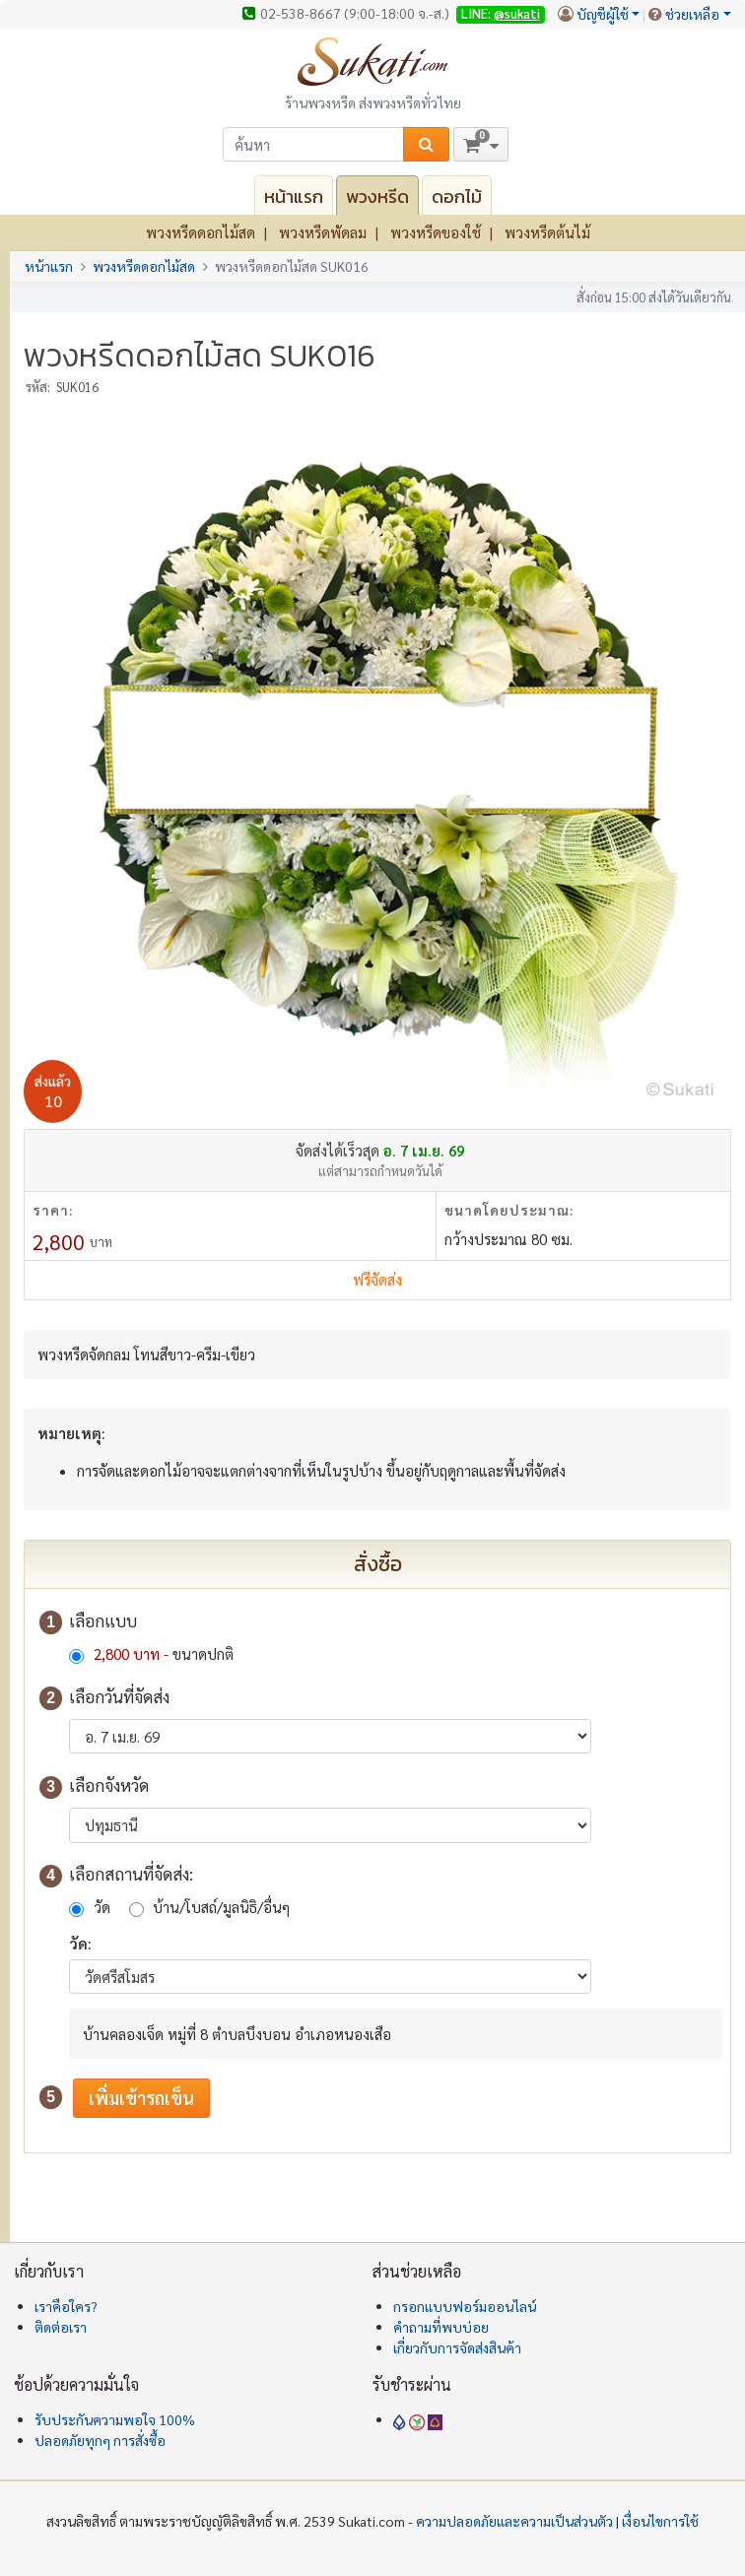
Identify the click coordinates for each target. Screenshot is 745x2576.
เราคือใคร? (66, 2306)
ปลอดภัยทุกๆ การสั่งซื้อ (100, 2440)
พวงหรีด (377, 196)
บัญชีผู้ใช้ (602, 14)
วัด (102, 1906)
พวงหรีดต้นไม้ (547, 232)
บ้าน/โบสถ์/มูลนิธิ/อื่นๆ (221, 1906)
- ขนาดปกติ (162, 1653)
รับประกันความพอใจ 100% (114, 2419)
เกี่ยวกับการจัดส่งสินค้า (457, 2347)
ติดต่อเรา (60, 2327)
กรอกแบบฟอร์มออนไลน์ (464, 2306)
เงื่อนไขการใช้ (660, 2521)
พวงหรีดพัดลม (323, 232)
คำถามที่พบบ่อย (441, 2327)
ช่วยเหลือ (692, 14)
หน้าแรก (293, 196)
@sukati (517, 13)
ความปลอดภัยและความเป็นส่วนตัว (514, 2521)
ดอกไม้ (457, 196)
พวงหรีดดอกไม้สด (200, 232)
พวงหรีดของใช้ (435, 232)
